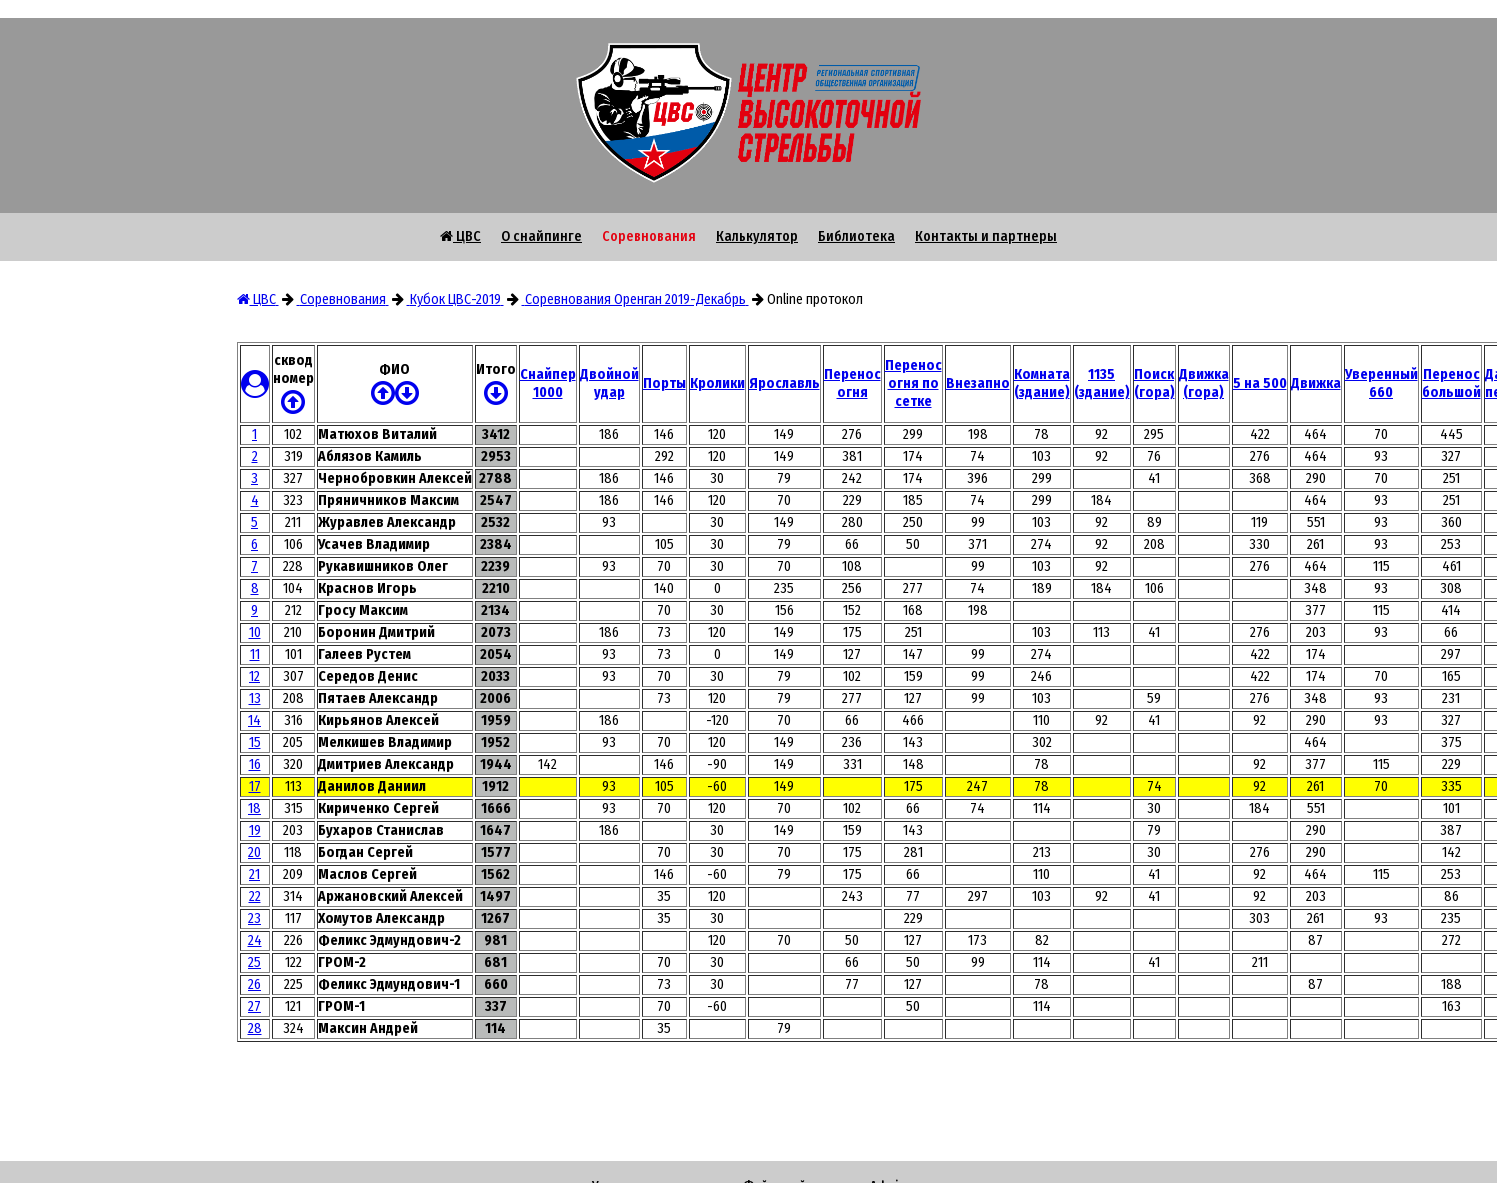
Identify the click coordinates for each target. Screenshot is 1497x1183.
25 (254, 962)
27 (254, 1006)
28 (255, 1028)
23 (254, 918)
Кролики (717, 383)
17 (255, 786)
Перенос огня (852, 383)
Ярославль (784, 383)
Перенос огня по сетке (913, 383)
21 (254, 874)
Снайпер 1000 (548, 383)
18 (254, 808)
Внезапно (978, 383)
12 (254, 676)
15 (255, 742)
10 (255, 632)
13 (255, 698)
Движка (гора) (1204, 383)
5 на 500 (1260, 383)
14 (254, 720)
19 (255, 830)
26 (254, 984)
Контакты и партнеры (986, 236)
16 (255, 764)
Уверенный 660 (1381, 383)
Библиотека (856, 236)
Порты (664, 383)
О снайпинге (541, 236)
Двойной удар (609, 383)
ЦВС (460, 236)
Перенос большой (1451, 383)
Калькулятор (757, 236)
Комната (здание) (1042, 383)
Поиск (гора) (1154, 383)
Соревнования (649, 236)
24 (255, 940)
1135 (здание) (1102, 383)
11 (255, 654)
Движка (1316, 383)
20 (254, 852)
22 (255, 896)
